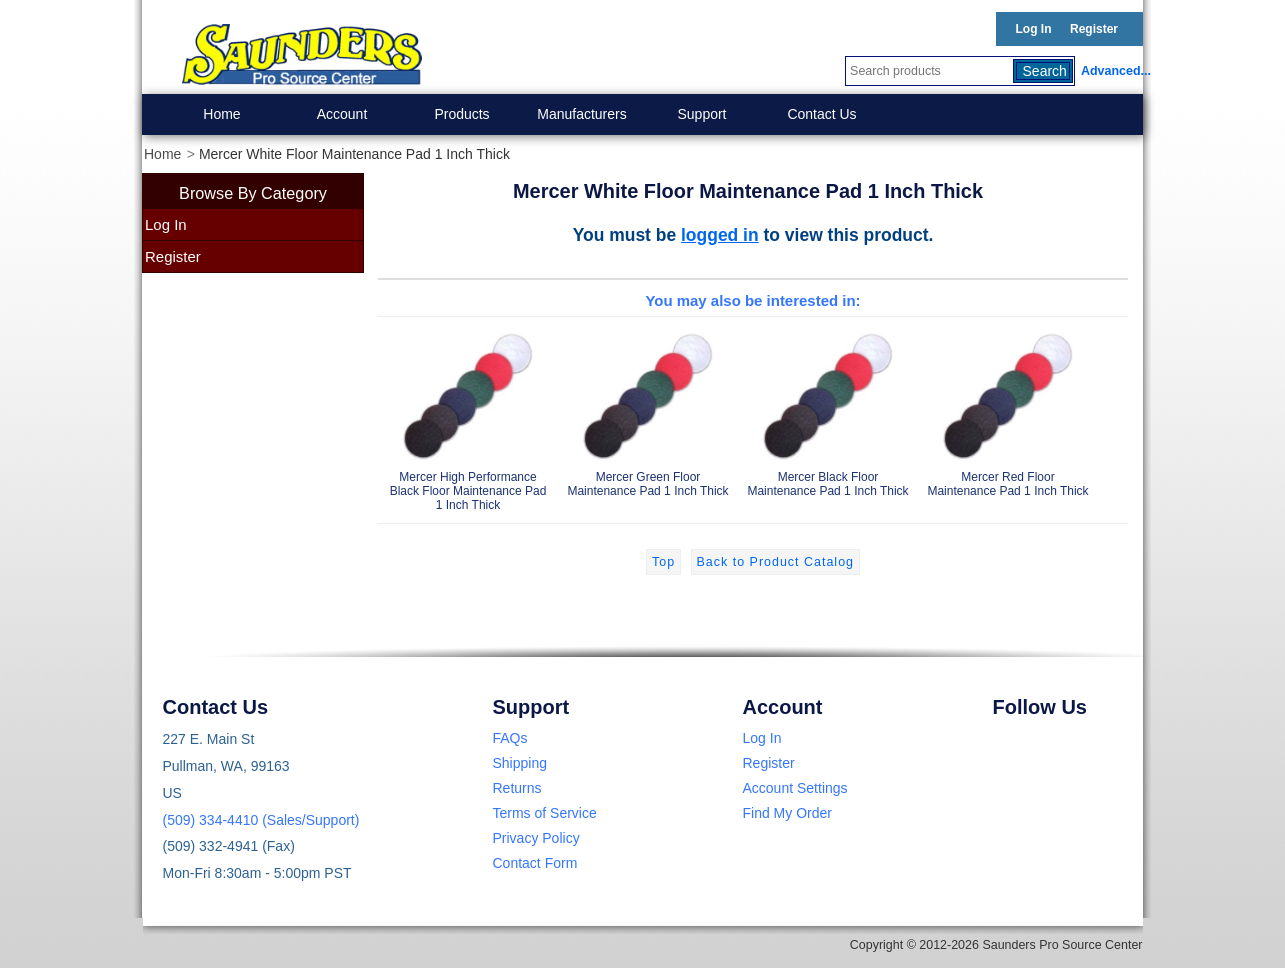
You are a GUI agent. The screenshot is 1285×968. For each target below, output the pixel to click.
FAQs (510, 738)
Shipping (520, 763)
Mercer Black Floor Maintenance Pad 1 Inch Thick (828, 411)
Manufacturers (581, 114)
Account (342, 114)
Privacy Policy (536, 838)
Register (1094, 29)
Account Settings (795, 788)
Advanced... (1112, 71)
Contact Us (821, 114)
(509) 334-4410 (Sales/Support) (261, 820)
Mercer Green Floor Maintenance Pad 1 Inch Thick (648, 411)
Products (461, 114)
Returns (517, 788)
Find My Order (787, 813)
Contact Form (535, 863)
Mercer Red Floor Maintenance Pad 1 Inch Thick (1008, 411)
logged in (720, 235)
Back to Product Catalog (775, 562)
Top (663, 562)
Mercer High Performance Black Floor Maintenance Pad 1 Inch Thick (468, 418)
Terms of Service (545, 813)
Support (701, 114)
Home (221, 114)
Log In (1034, 29)
